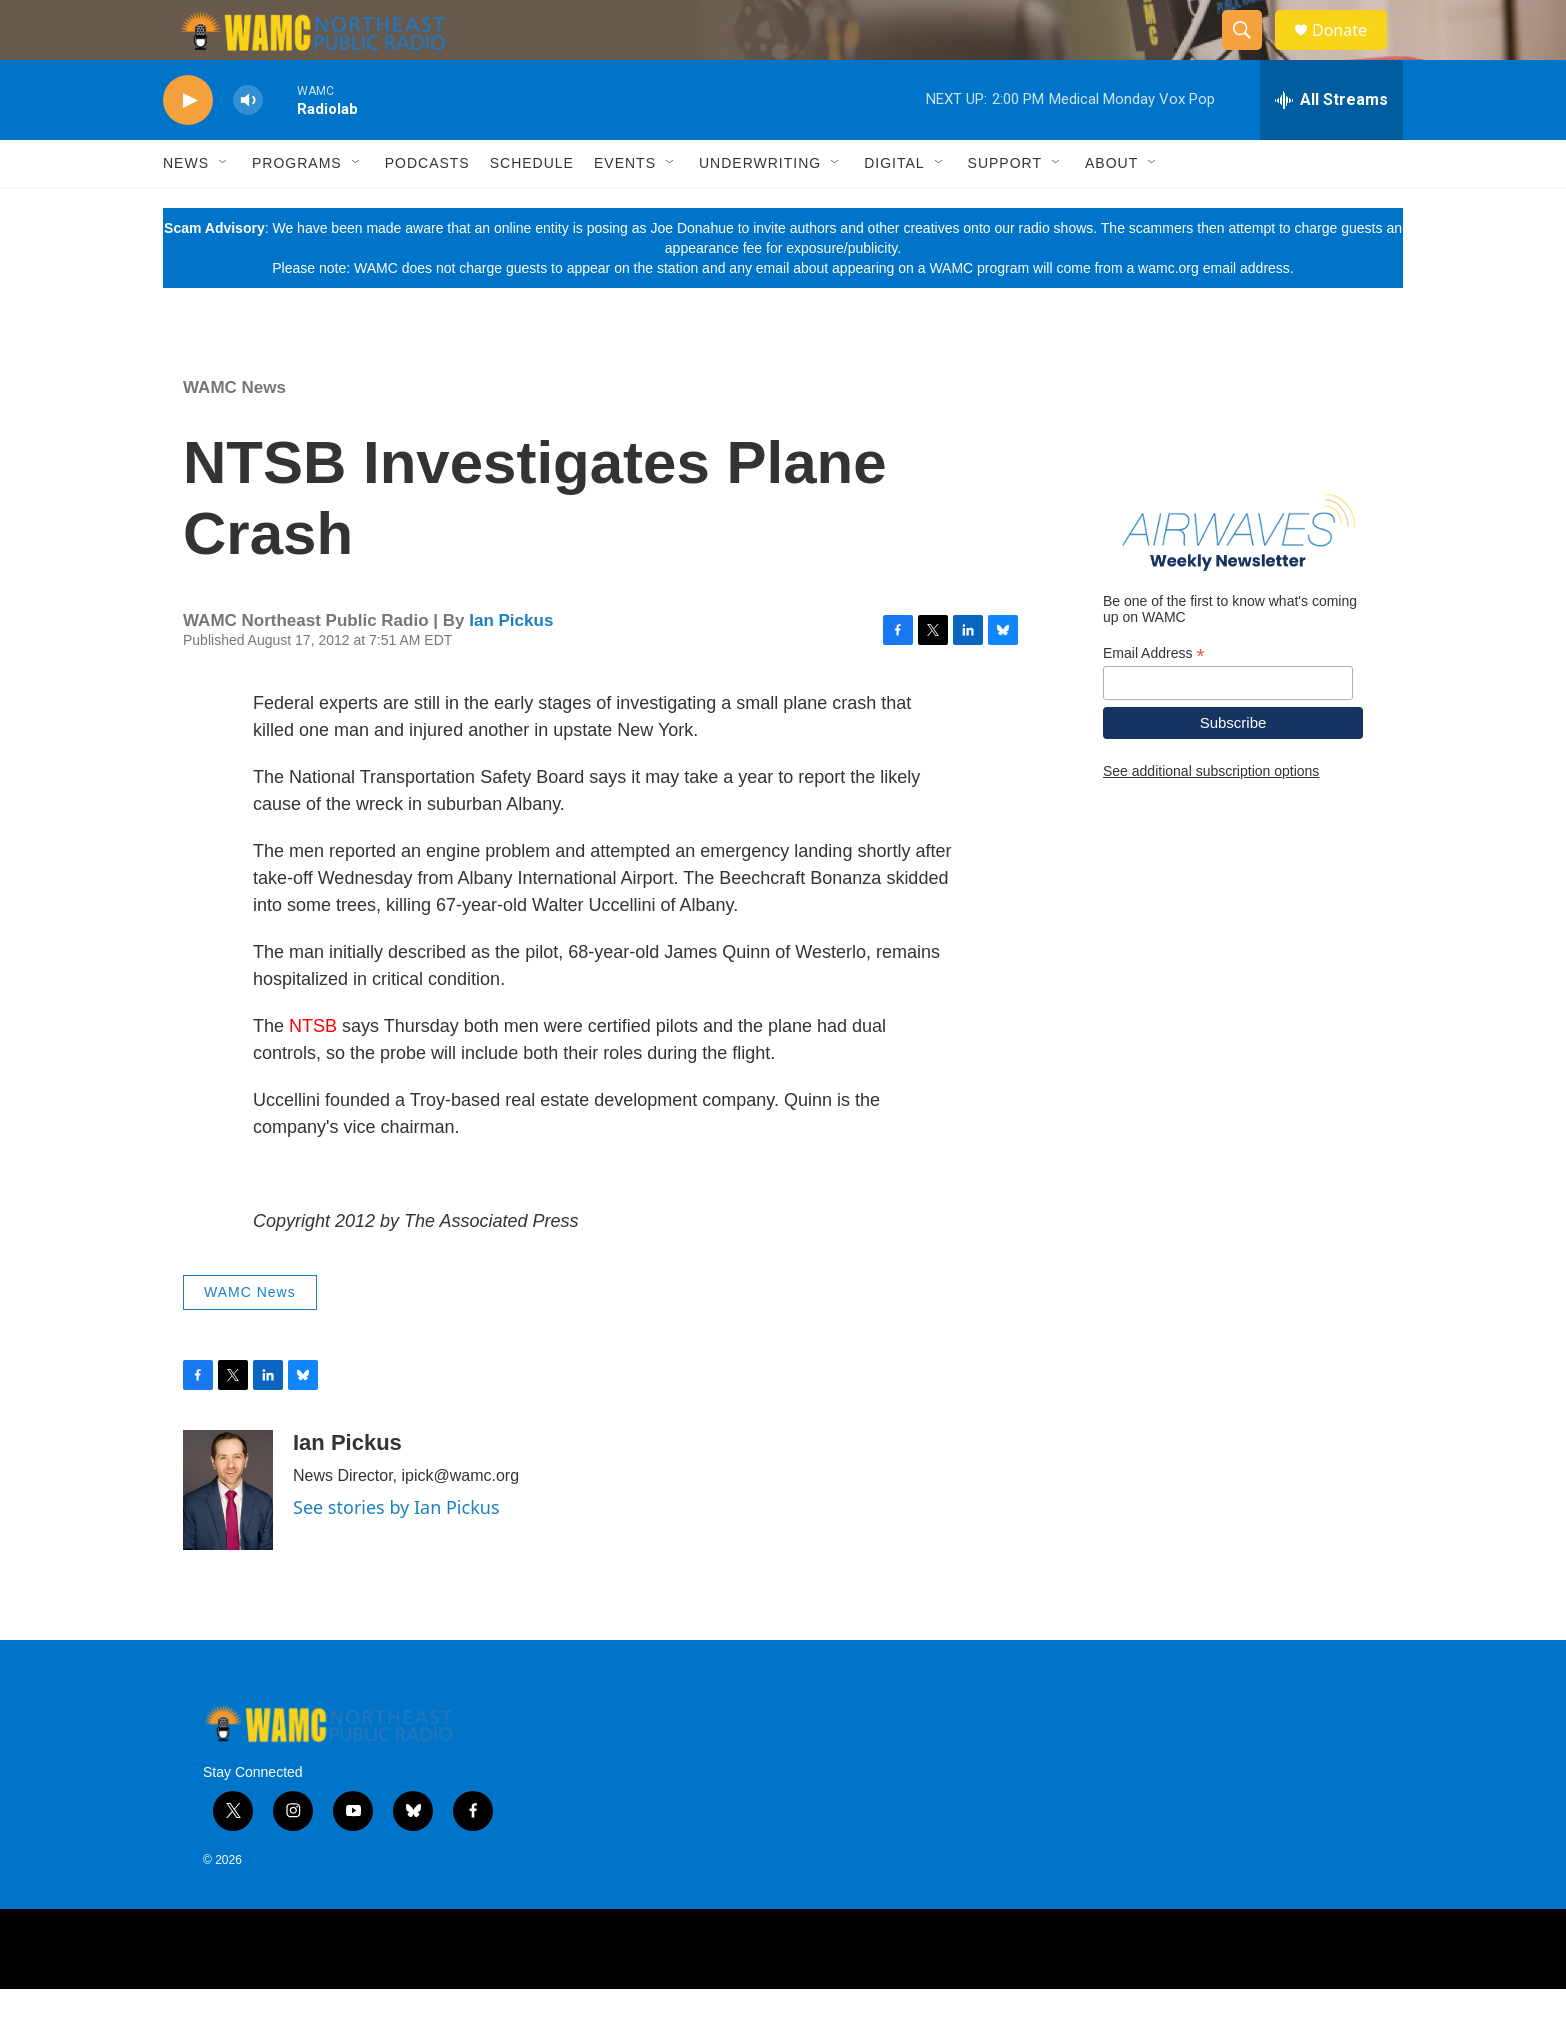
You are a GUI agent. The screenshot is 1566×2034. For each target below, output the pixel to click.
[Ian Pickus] (228, 1535)
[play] (188, 145)
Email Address (1154, 698)
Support (1005, 208)
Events (625, 208)
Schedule (532, 208)
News (186, 208)
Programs (297, 208)
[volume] (248, 145)
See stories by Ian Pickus (396, 1552)
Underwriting (760, 208)
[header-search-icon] (1251, 53)
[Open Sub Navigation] (224, 208)
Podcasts (427, 208)
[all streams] (1331, 145)
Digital (894, 208)
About (1111, 208)
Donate (1352, 52)
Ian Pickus (511, 665)
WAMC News (234, 432)
